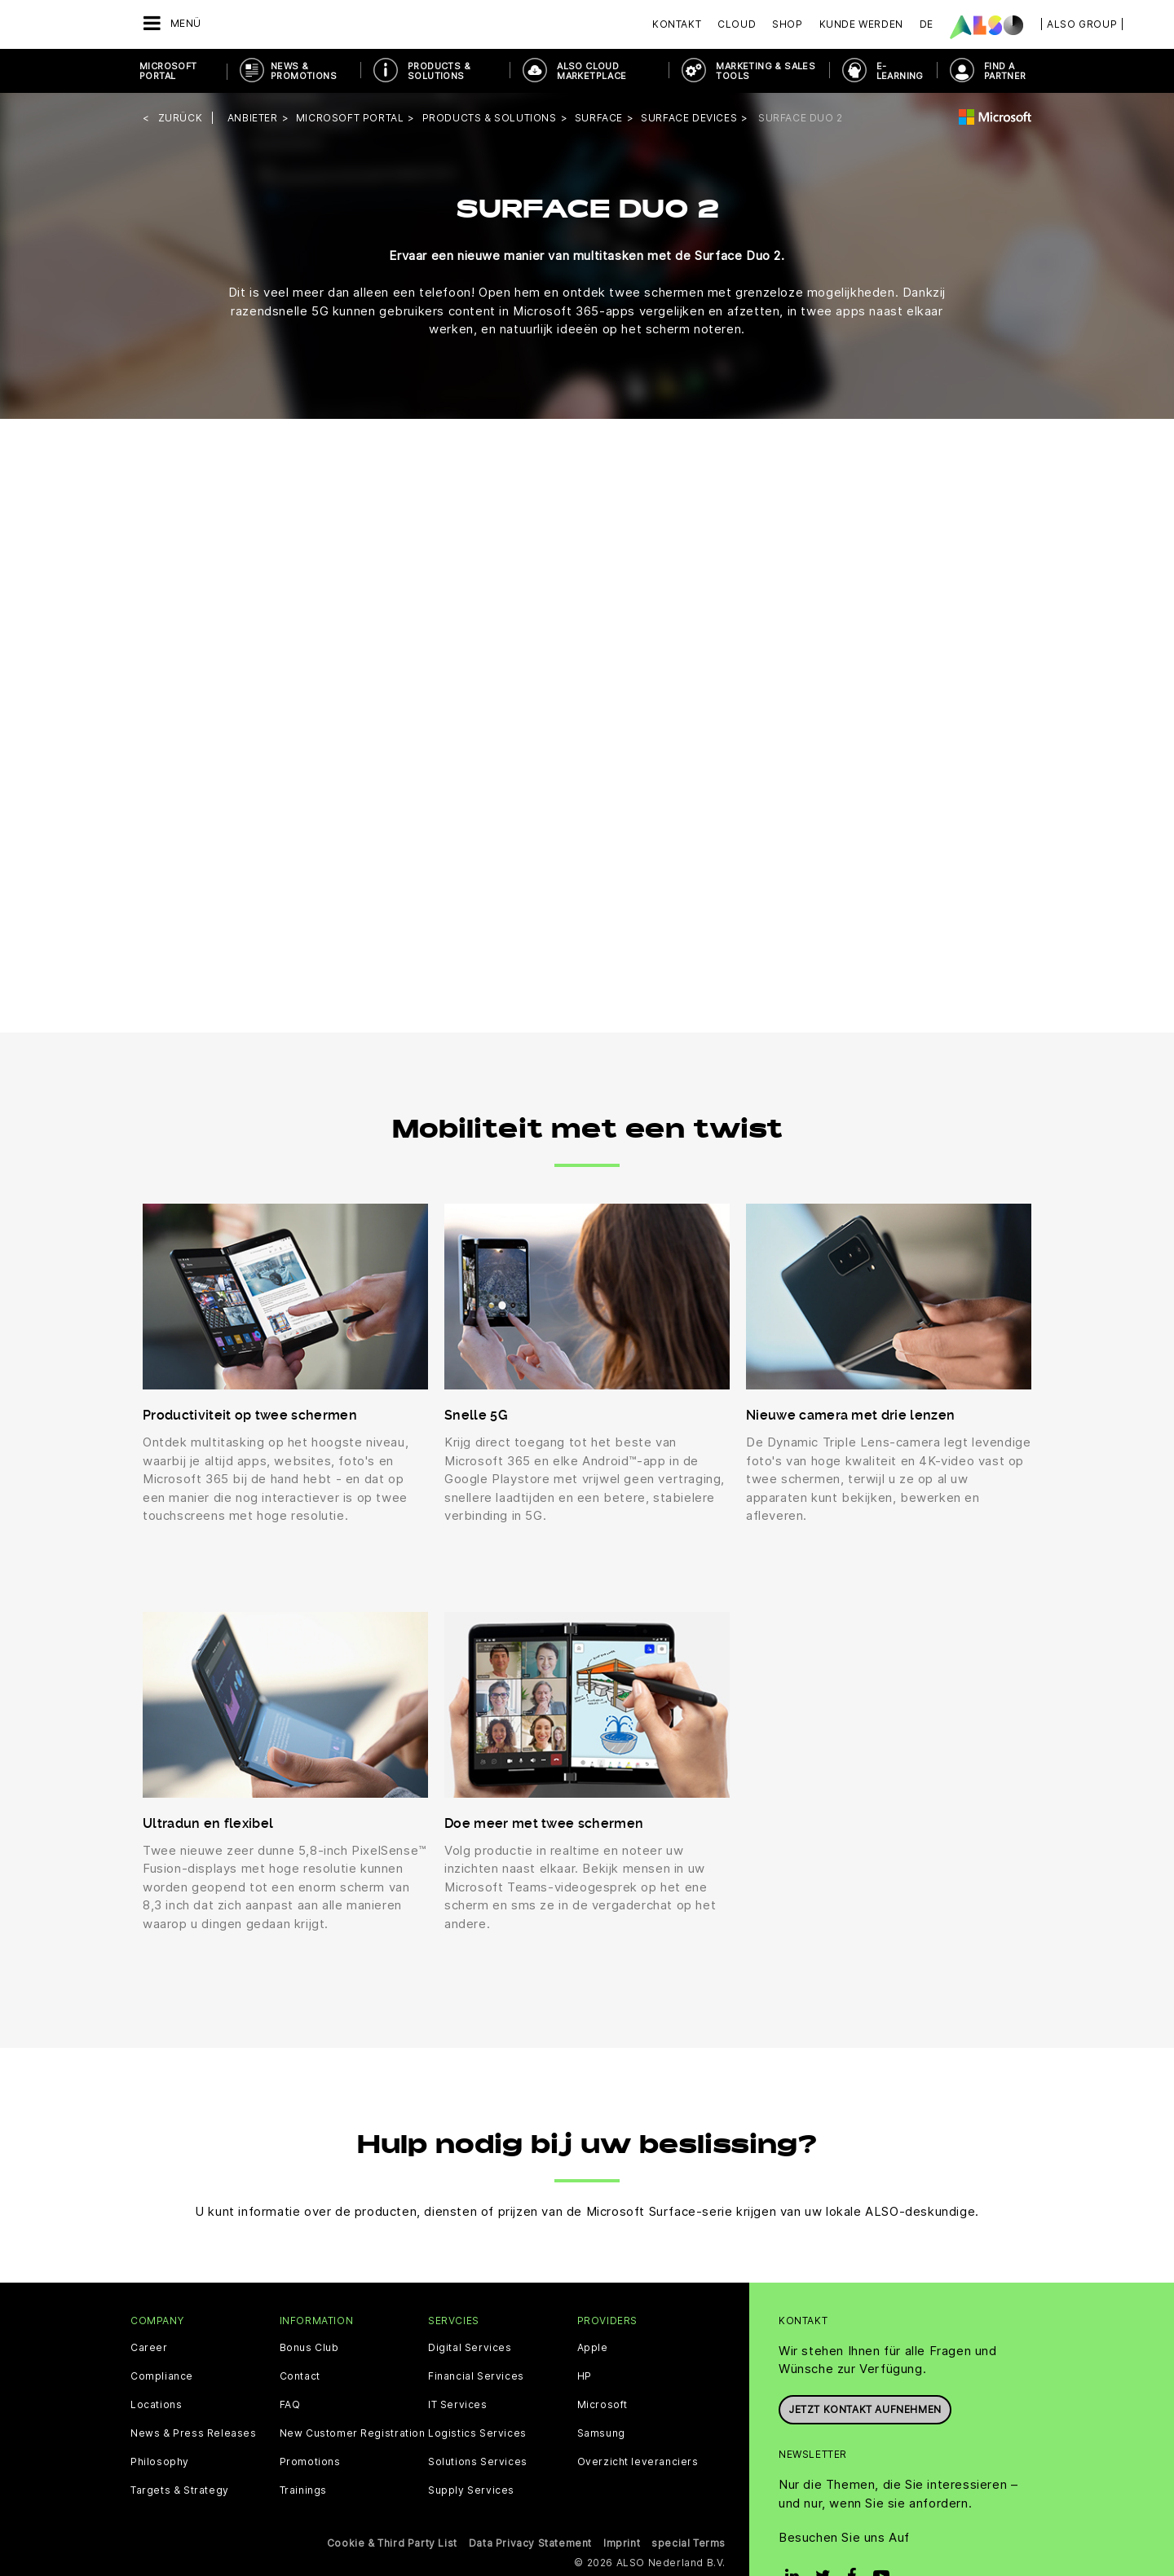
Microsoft (602, 2405)
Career (149, 2348)
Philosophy (159, 2462)
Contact (300, 2376)
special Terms (688, 2543)
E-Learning (900, 70)
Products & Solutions (439, 70)
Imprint (621, 2543)
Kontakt (676, 24)
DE (926, 24)
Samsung (601, 2433)
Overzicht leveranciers (638, 2462)
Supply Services (471, 2490)
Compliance (161, 2376)
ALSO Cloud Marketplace (591, 70)
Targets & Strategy (179, 2490)
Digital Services (470, 2348)
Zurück (180, 118)
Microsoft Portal (168, 71)
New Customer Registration (353, 2433)
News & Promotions (304, 70)
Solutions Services (477, 2462)
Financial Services (476, 2376)
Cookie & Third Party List (392, 2543)
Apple (592, 2348)
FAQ (290, 2405)
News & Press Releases (193, 2433)
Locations (156, 2405)
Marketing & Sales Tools (765, 70)
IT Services (458, 2405)
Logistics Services (477, 2433)
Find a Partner (1005, 70)
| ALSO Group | (1081, 24)
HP (584, 2376)
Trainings (303, 2490)
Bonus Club (309, 2348)
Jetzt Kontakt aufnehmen (865, 2409)
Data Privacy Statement (530, 2543)
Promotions (310, 2462)
